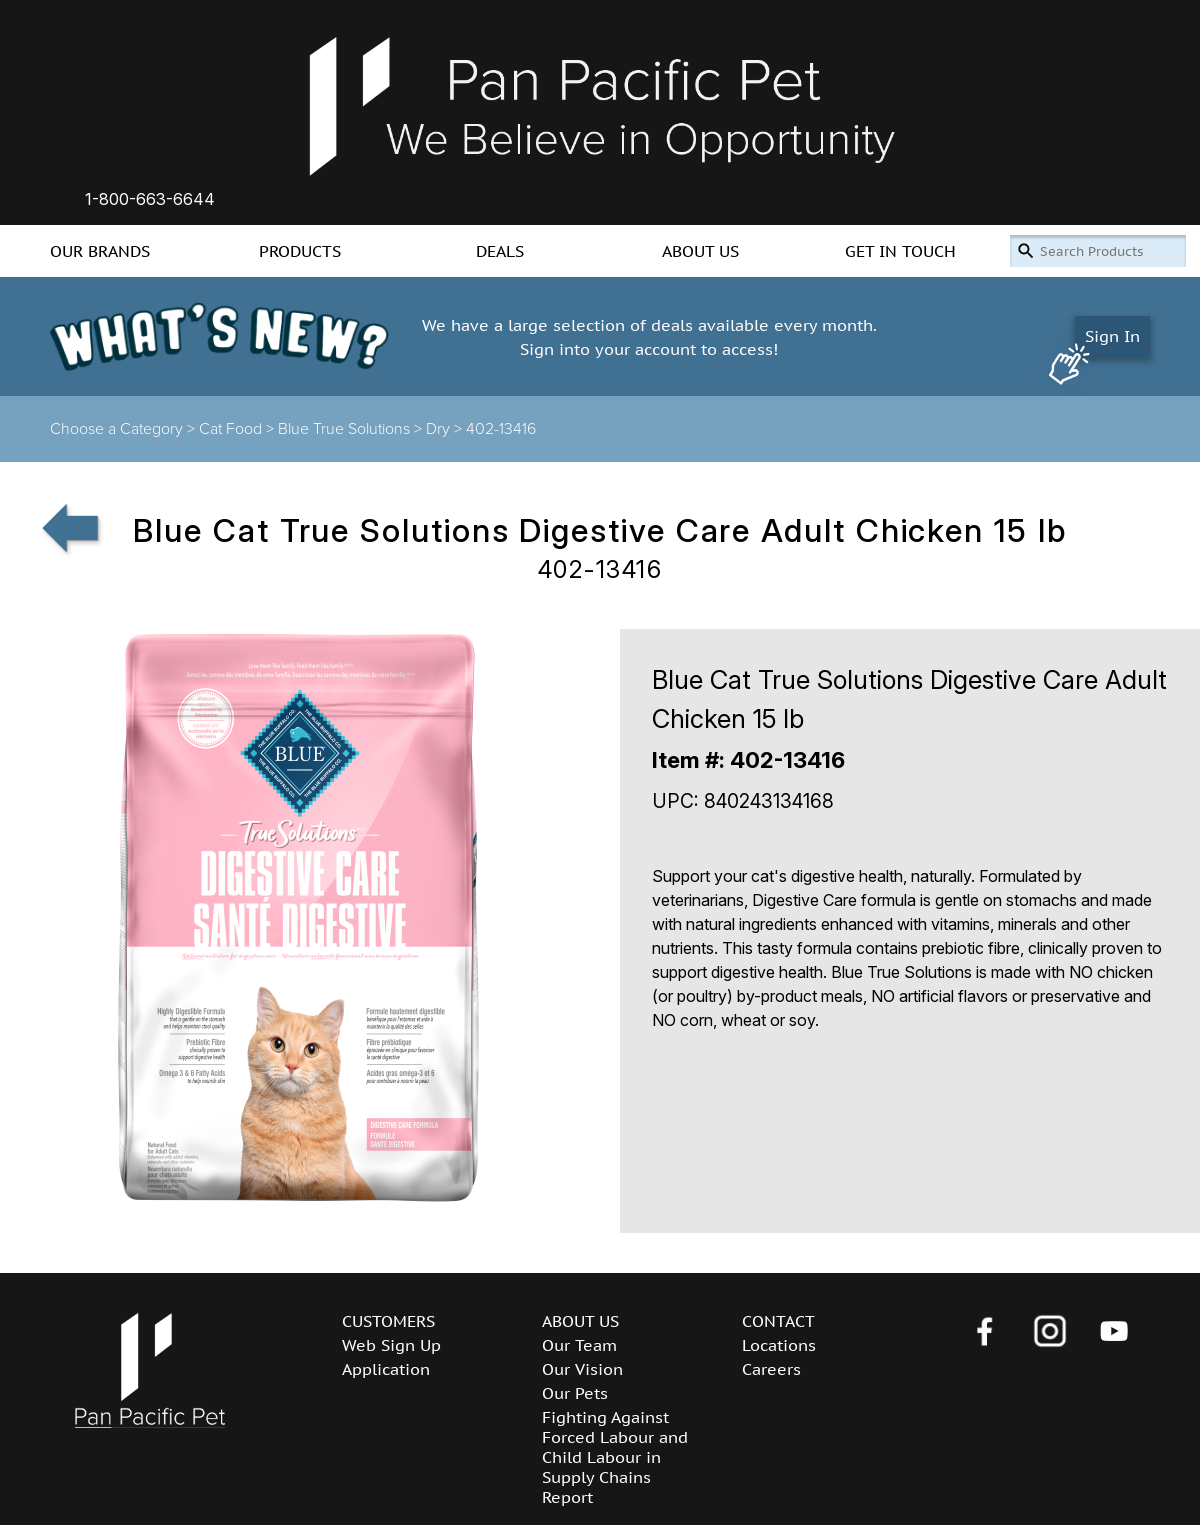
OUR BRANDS (100, 251)
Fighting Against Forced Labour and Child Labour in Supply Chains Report (615, 1457)
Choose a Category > (124, 429)
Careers (771, 1369)
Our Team (579, 1345)
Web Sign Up (391, 1345)
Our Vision (582, 1369)
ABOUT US (700, 251)
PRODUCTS (300, 251)
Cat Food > (238, 429)
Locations (779, 1345)
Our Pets (575, 1393)
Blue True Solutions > (352, 429)
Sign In (1112, 336)
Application (386, 1369)
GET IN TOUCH (900, 251)
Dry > (446, 429)
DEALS (500, 251)
